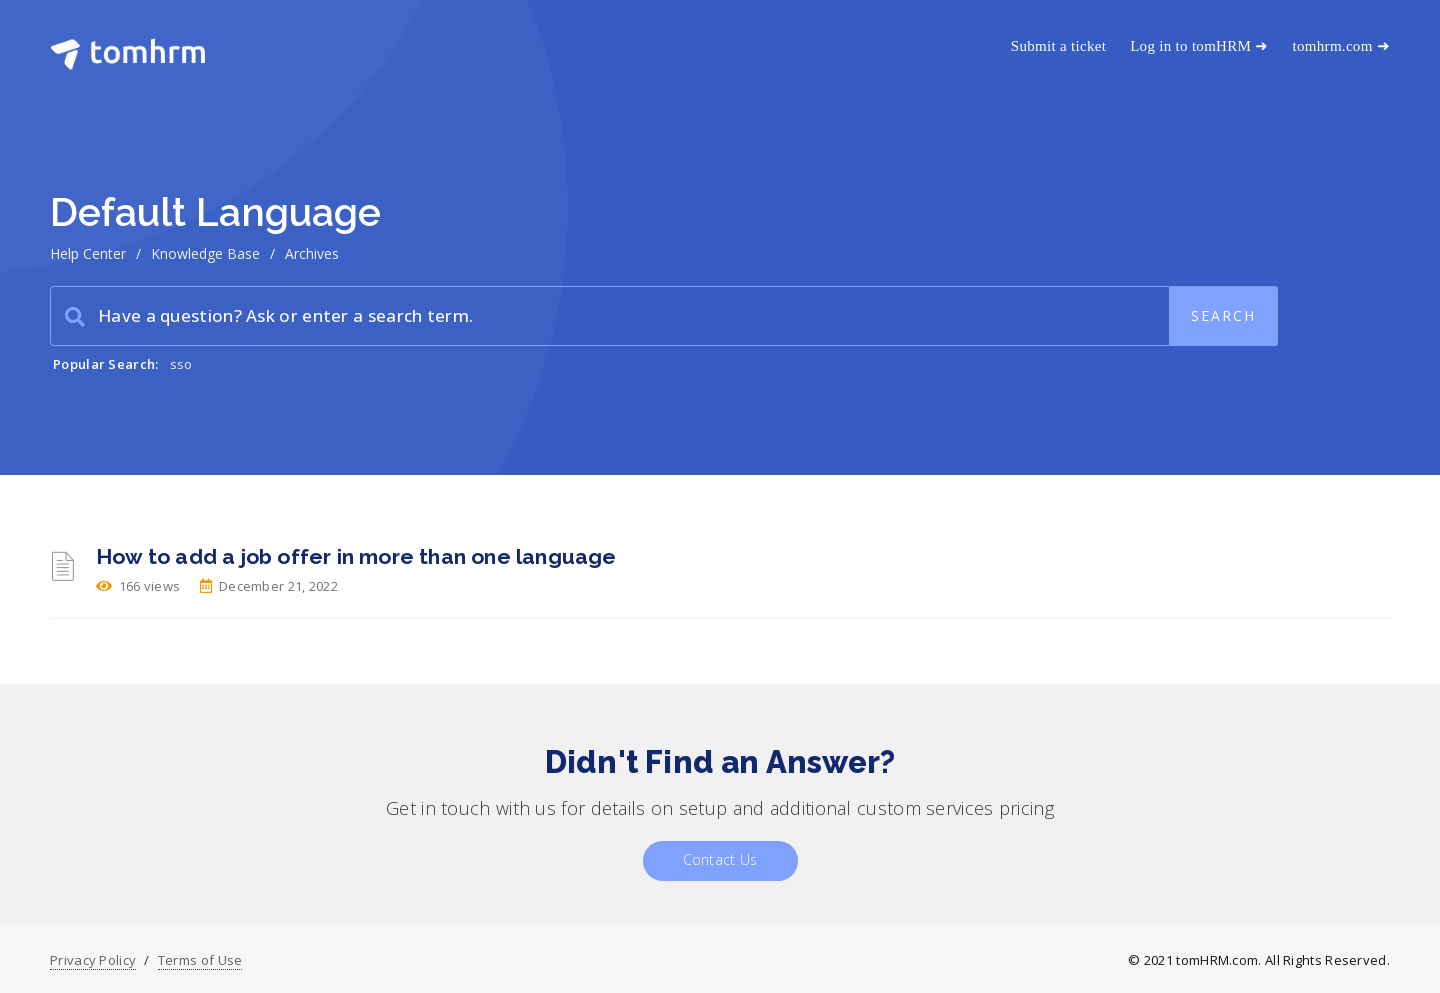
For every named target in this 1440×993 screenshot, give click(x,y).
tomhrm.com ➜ (1341, 46)
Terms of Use (200, 960)
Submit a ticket (1058, 46)
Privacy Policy (93, 960)
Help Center (88, 253)
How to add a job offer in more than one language (356, 556)
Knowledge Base (205, 253)
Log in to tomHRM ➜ (1199, 46)
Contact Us (720, 859)
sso (181, 364)
